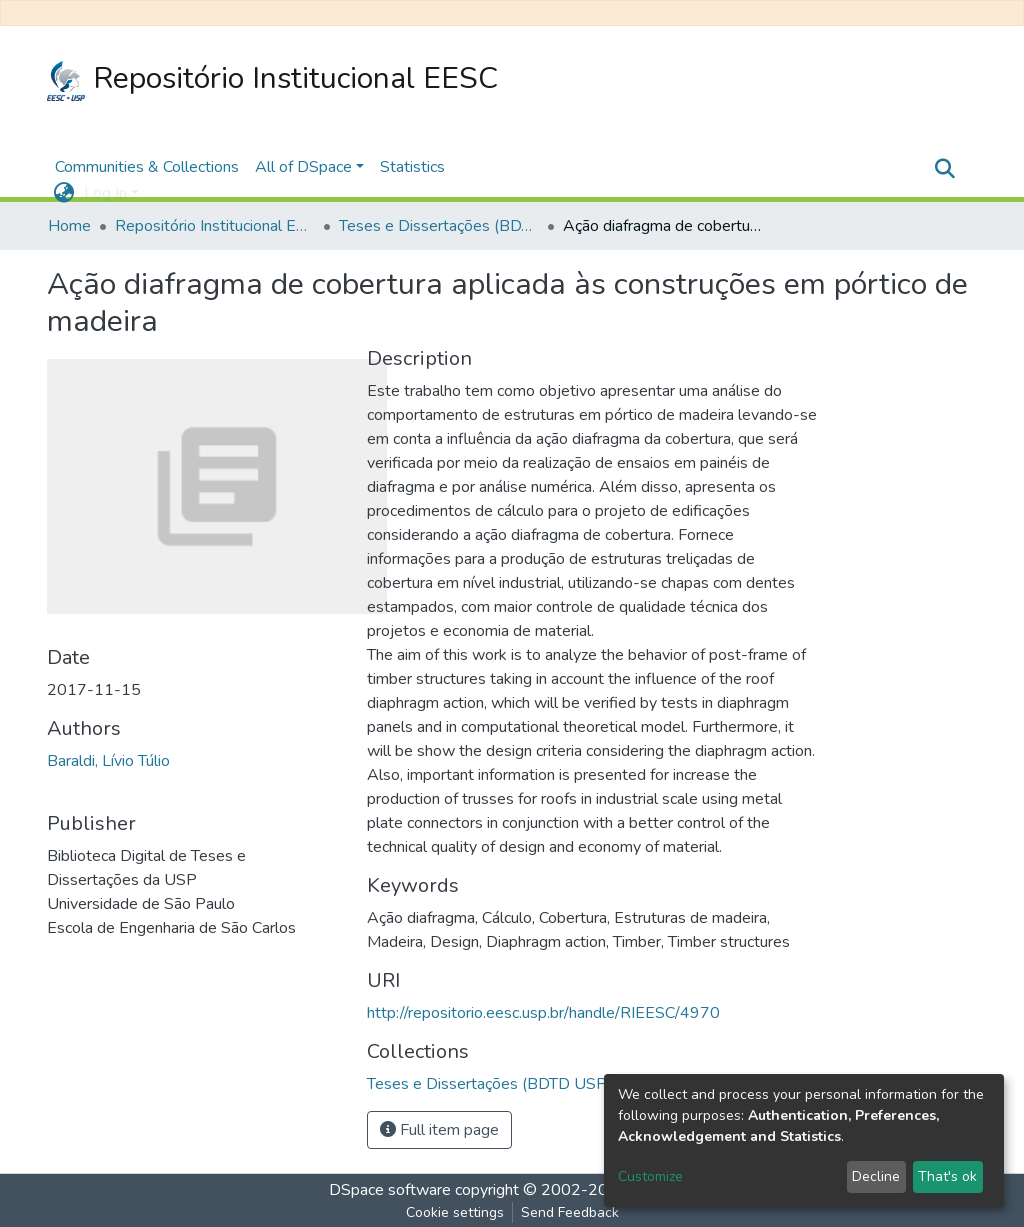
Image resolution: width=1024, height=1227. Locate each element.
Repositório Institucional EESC (272, 79)
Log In (105, 193)
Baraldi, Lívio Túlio (108, 761)
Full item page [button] (439, 1130)
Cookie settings (455, 1212)
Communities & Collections (147, 167)
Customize (650, 1176)
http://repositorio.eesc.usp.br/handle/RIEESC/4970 (543, 1013)
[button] (63, 193)
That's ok (947, 1176)
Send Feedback (570, 1212)
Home (69, 226)
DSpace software (390, 1190)
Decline (876, 1176)
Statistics (412, 167)
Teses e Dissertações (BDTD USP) (439, 226)
